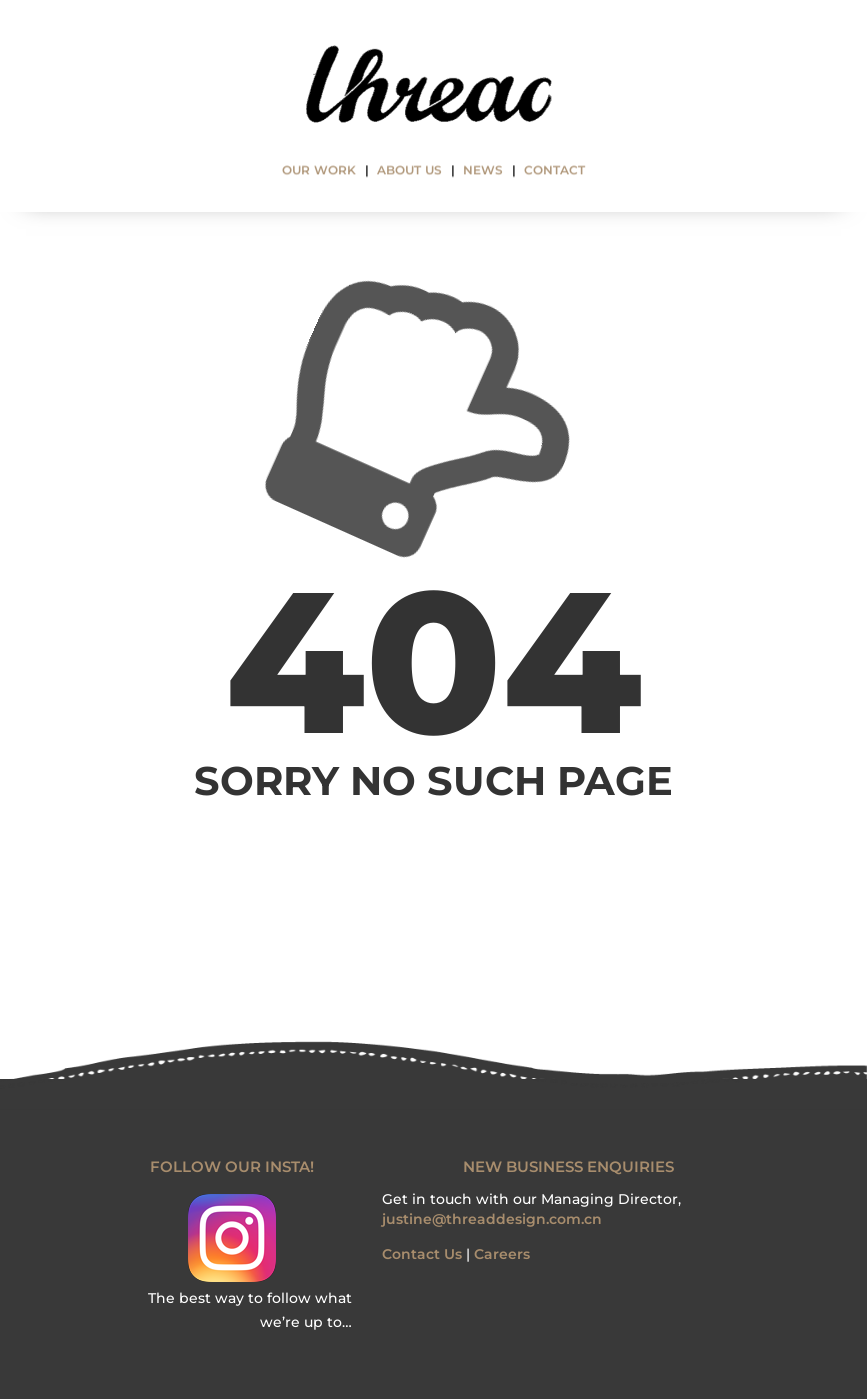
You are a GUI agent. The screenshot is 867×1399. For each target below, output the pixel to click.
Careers (502, 1254)
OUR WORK (319, 171)
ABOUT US (409, 171)
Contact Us (422, 1254)
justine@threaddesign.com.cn (492, 1219)
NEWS (483, 171)
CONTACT (554, 171)
